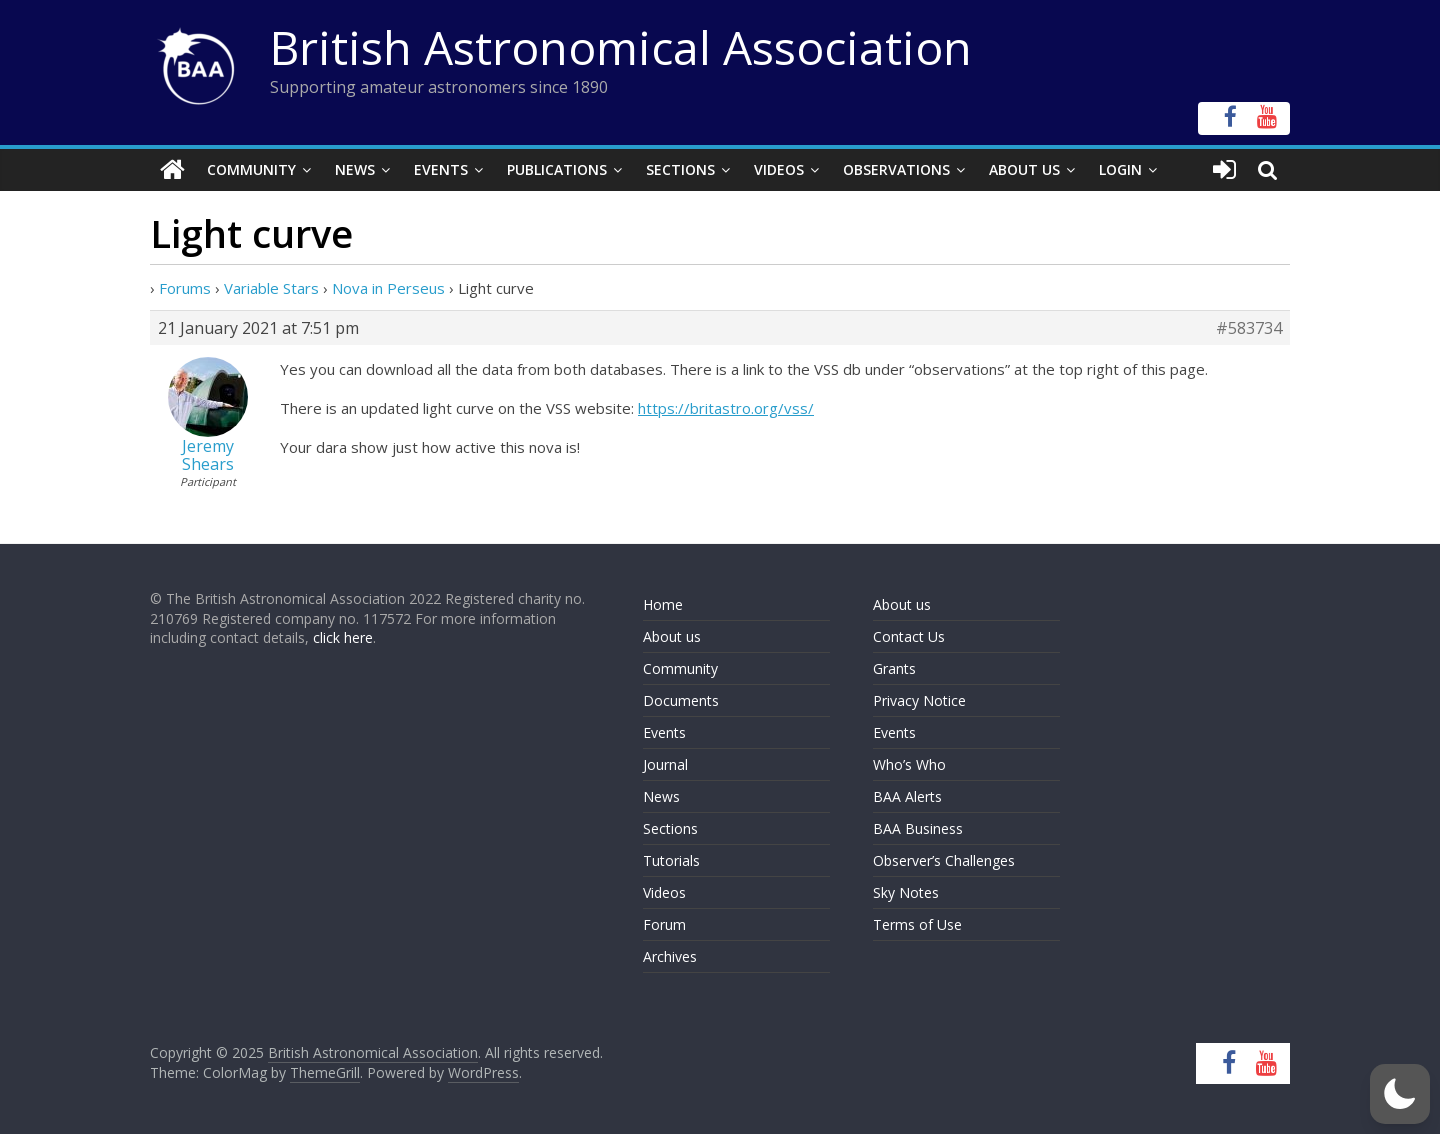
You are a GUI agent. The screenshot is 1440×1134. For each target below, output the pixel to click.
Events (441, 169)
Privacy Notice (919, 700)
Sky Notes (906, 892)
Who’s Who (909, 764)
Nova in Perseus (388, 288)
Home (663, 604)
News (355, 169)
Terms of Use (917, 924)
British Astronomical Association (621, 47)
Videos (779, 169)
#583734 (1249, 328)
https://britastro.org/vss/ (726, 408)
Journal (665, 764)
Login (1120, 169)
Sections (680, 169)
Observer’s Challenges (944, 860)
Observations (896, 169)
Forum (664, 924)
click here (343, 637)
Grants (894, 668)
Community (251, 169)
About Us (1024, 169)
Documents (681, 700)
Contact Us (909, 636)
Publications (557, 169)
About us (672, 636)
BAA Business (918, 828)
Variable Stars (271, 288)
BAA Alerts (907, 796)
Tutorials (671, 860)
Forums (185, 288)
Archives (670, 956)
